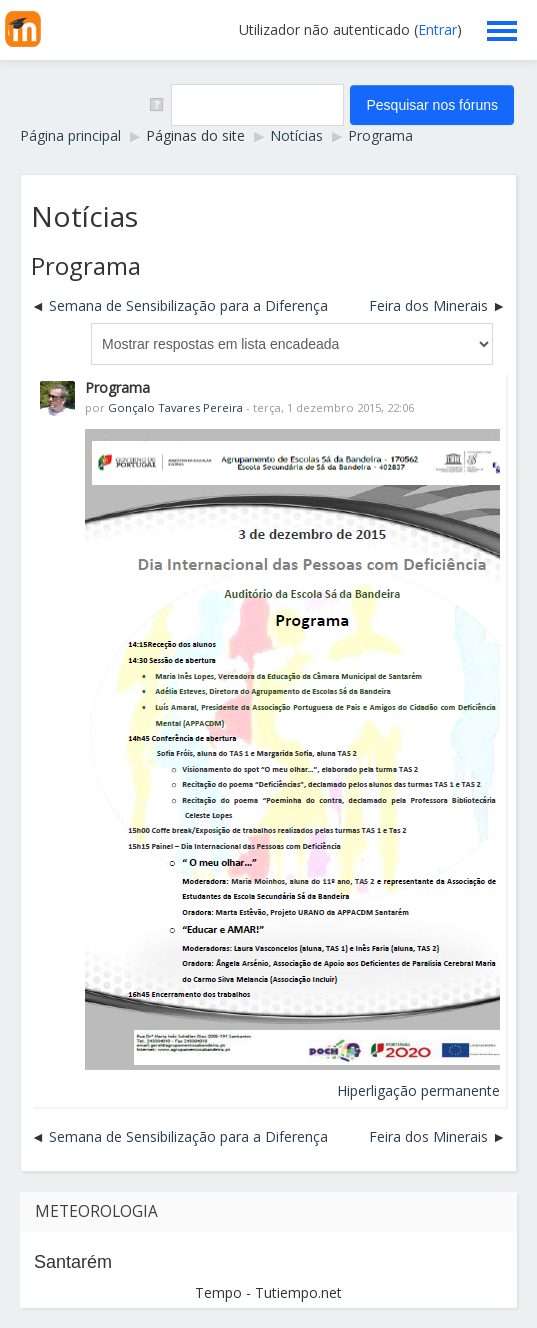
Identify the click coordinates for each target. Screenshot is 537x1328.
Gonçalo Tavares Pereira (175, 407)
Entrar (437, 29)
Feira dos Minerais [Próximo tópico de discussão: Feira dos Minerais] (428, 305)
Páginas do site (195, 135)
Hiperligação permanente (418, 1090)
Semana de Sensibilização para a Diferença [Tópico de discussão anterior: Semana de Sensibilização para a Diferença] (188, 305)
